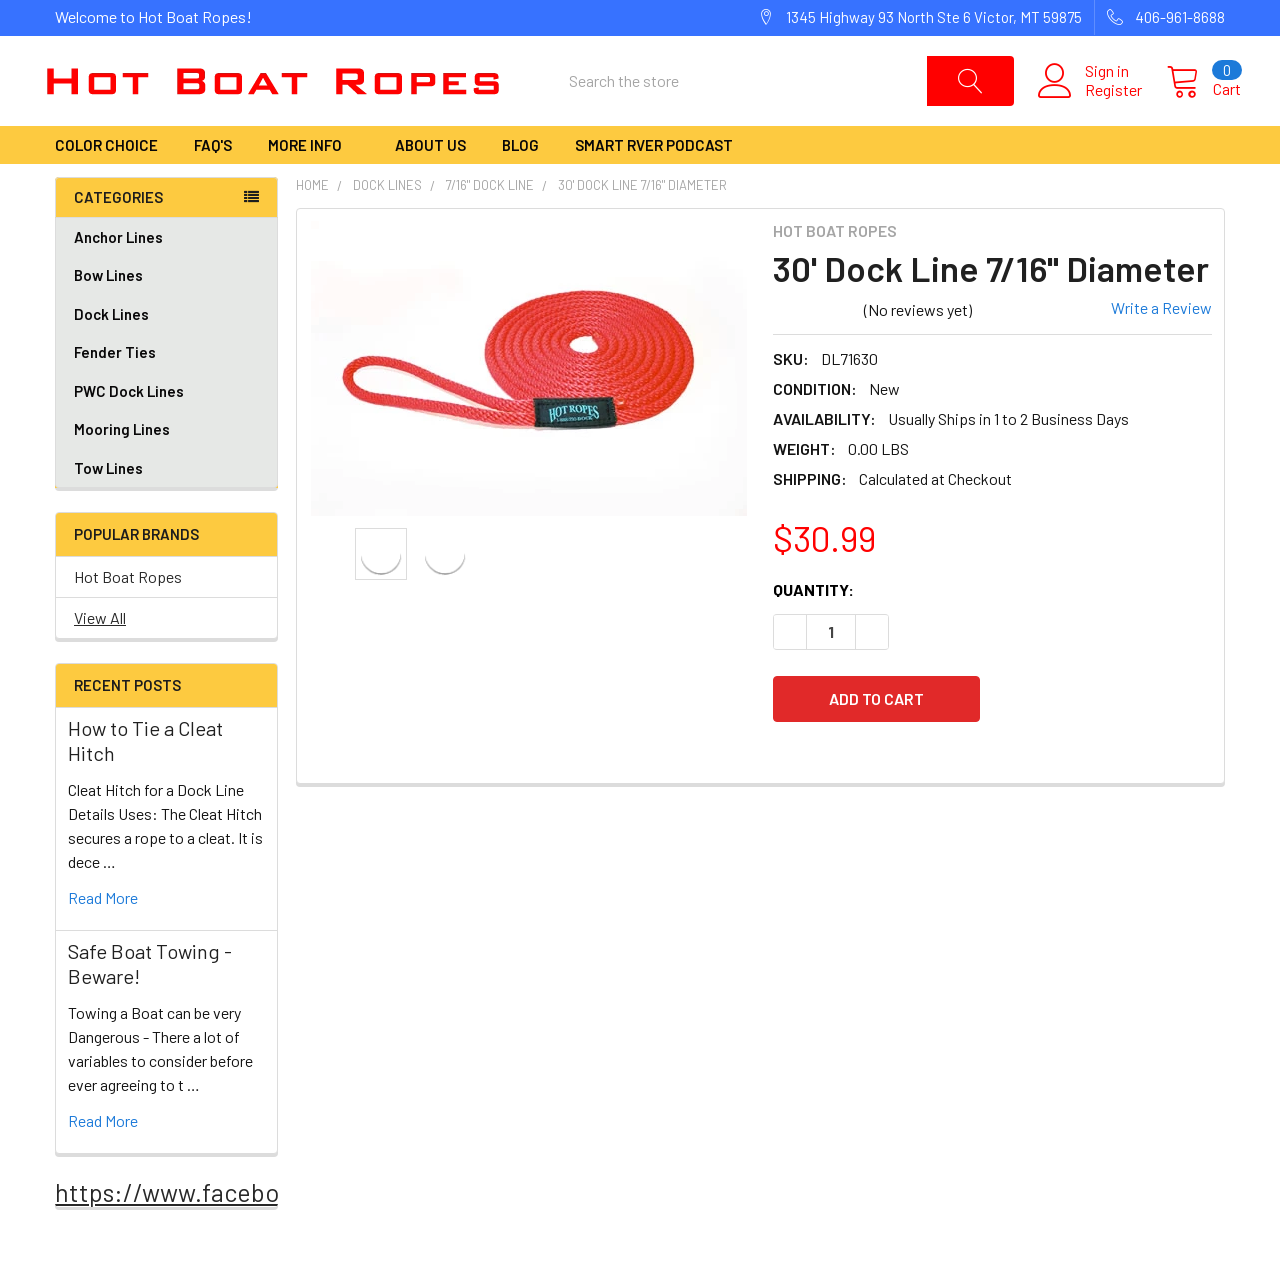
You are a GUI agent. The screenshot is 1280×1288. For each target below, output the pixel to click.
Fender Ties (166, 385)
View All (100, 650)
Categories (118, 230)
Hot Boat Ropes (128, 609)
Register (1097, 106)
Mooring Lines (122, 462)
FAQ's (213, 178)
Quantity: (813, 622)
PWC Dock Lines (129, 424)
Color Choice (106, 178)
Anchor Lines (166, 270)
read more (103, 930)
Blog (520, 178)
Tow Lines (108, 501)
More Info (313, 178)
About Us (430, 178)
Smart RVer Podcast (654, 178)
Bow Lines (166, 308)
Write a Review (1161, 340)
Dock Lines (166, 347)
